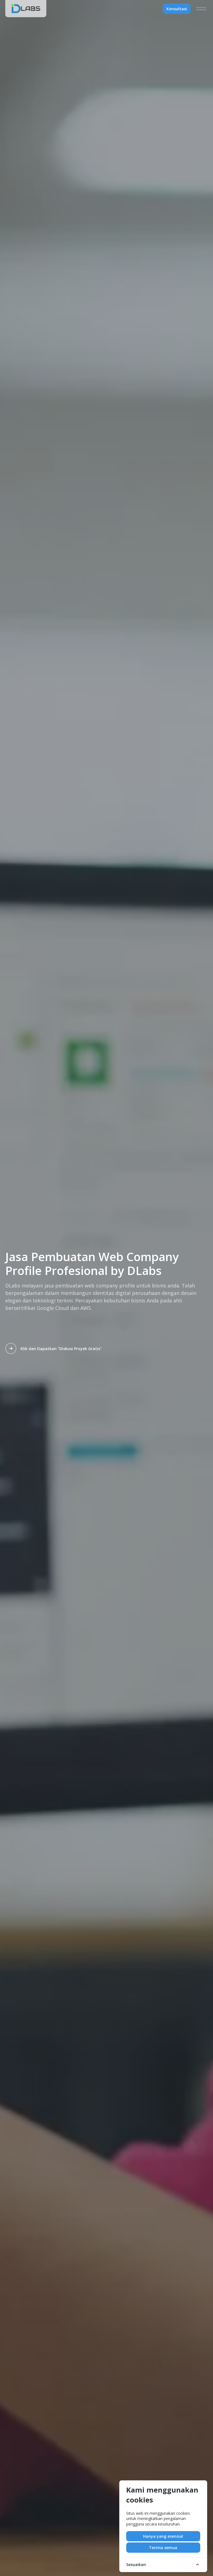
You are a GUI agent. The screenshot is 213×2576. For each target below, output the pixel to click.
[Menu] (201, 8)
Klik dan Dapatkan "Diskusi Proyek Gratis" (53, 1348)
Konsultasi (176, 8)
